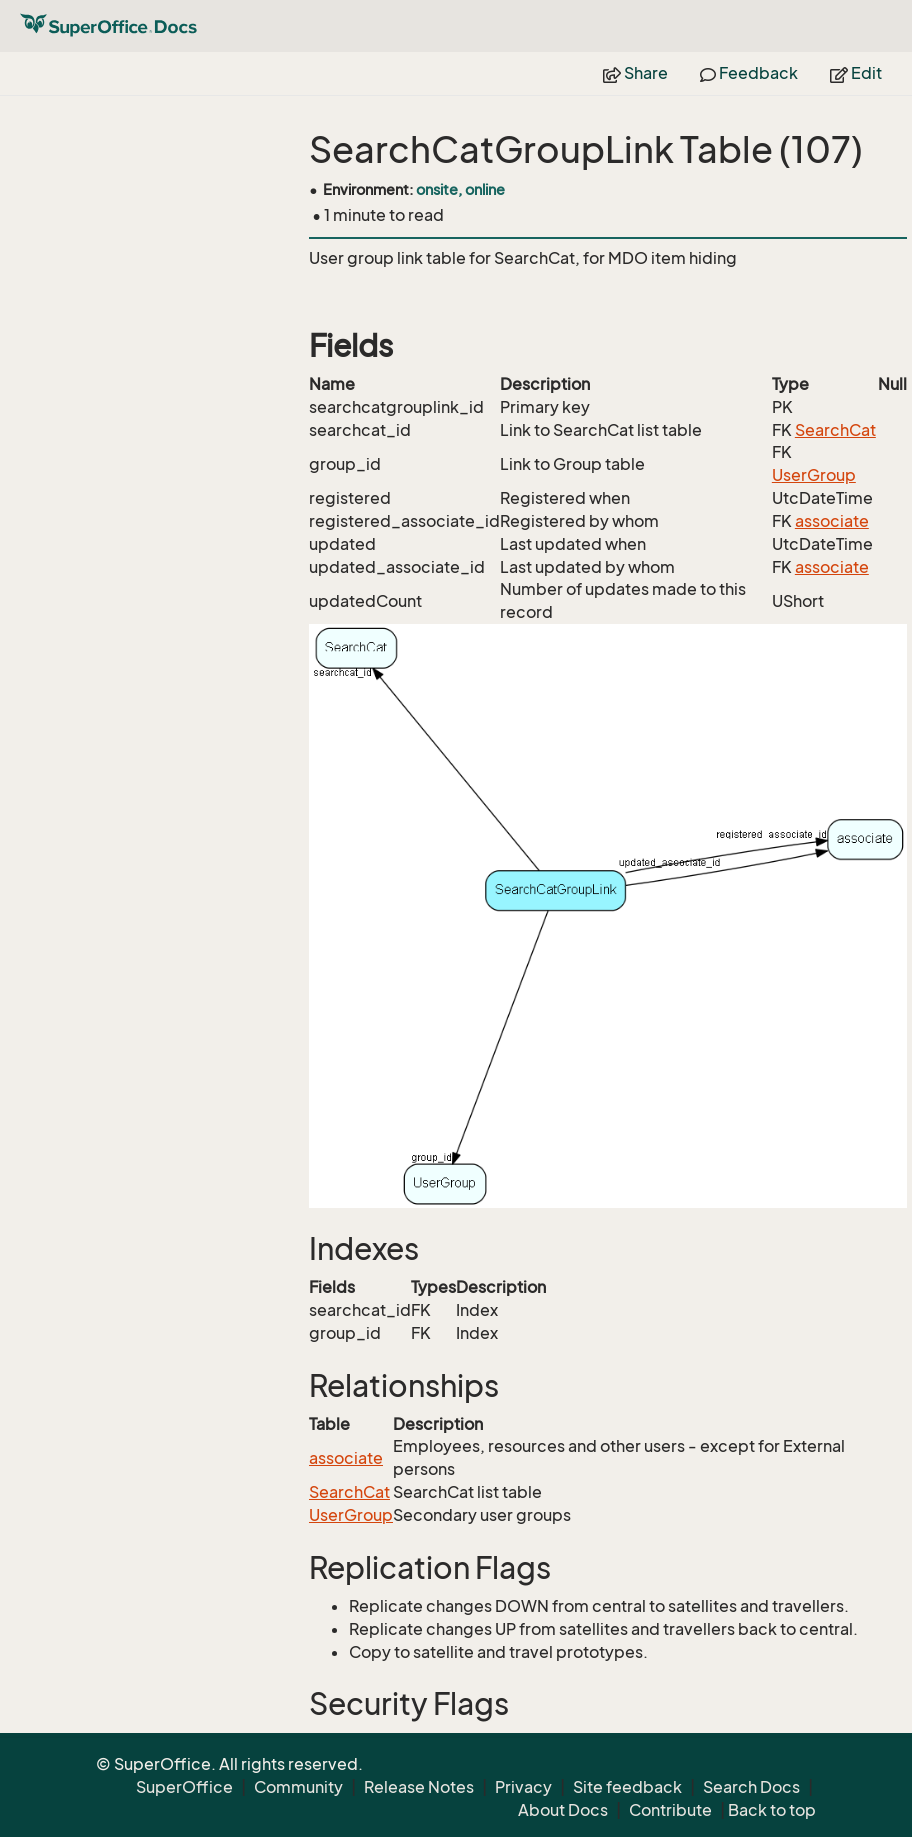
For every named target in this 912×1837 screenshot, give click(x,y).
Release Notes (419, 1787)
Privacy (523, 1787)
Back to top (772, 1810)
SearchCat (835, 430)
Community (298, 1787)
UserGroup (814, 475)
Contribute (670, 1810)
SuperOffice (184, 1787)
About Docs (563, 1810)
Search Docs (751, 1787)
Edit (856, 73)
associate (832, 521)
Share (635, 73)
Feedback (749, 73)
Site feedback (627, 1787)
